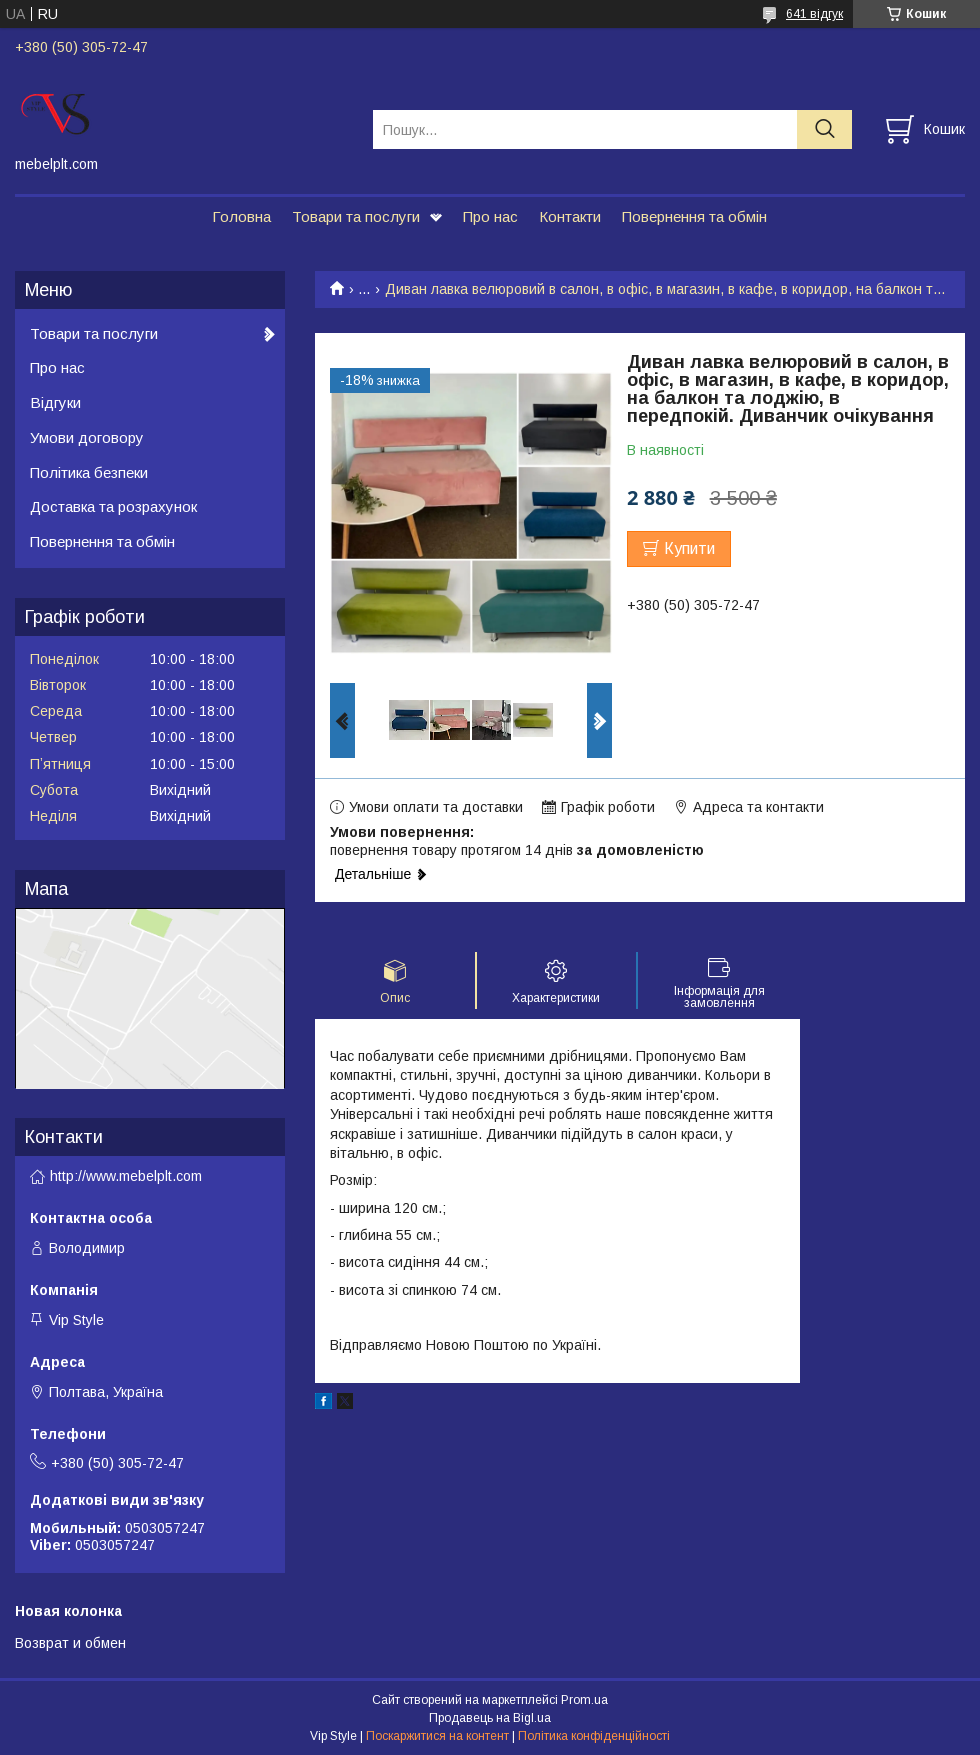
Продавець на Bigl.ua (490, 1718)
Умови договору (87, 437)
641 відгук (814, 14)
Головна (241, 216)
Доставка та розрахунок (113, 506)
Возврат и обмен (70, 1643)
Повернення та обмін (694, 216)
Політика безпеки (89, 472)
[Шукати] (824, 129)
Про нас (490, 216)
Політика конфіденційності (594, 1736)
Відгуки (55, 402)
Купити (689, 548)
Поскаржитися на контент (437, 1736)
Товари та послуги (356, 216)
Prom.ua (584, 1700)
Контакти (570, 216)
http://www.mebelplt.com (126, 1176)
